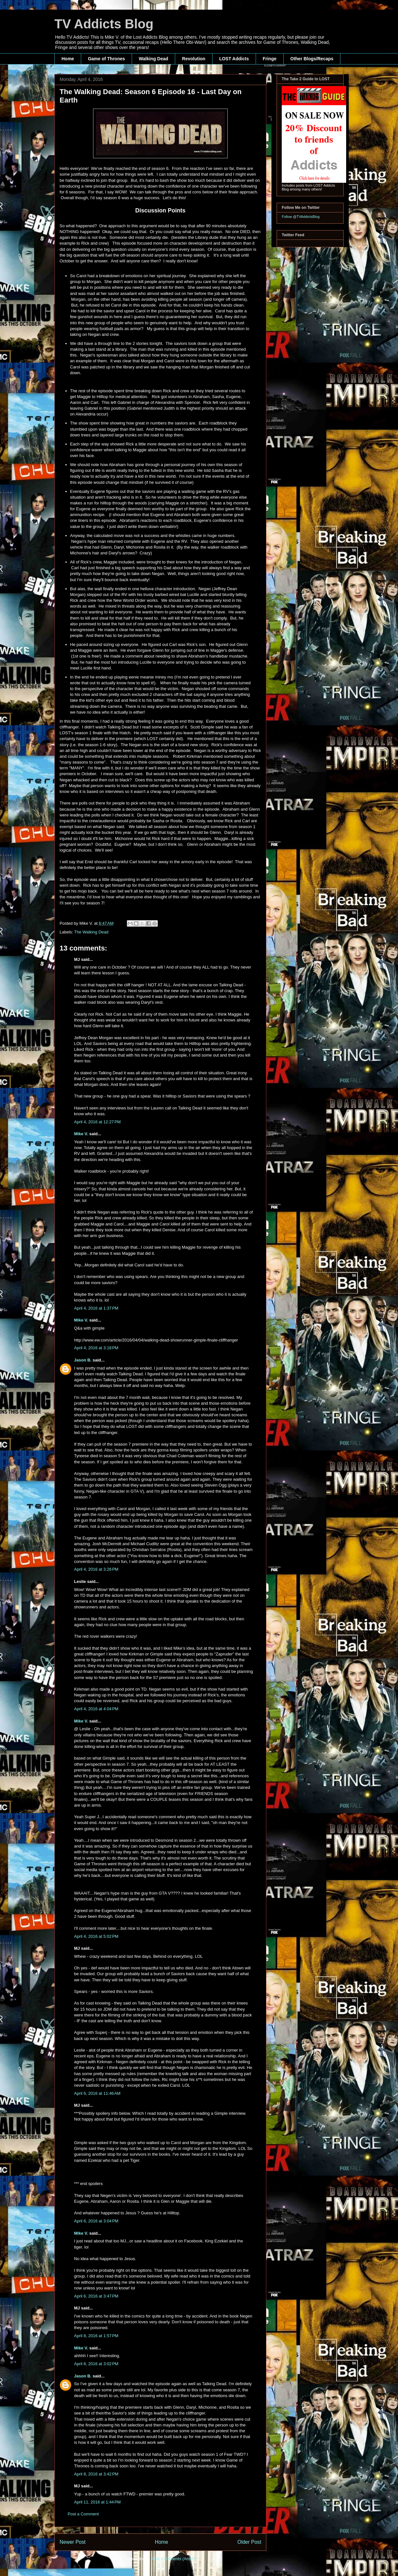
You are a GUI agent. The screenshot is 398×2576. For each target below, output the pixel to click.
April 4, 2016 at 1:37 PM (96, 1308)
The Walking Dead (91, 932)
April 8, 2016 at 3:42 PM (96, 2474)
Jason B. (82, 1360)
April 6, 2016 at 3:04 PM (96, 2221)
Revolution (193, 58)
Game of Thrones (106, 58)
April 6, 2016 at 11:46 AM (97, 2093)
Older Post (249, 2542)
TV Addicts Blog (103, 24)
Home (68, 58)
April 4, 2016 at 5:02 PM (96, 1936)
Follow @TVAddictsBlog (300, 217)
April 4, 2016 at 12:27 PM (97, 1121)
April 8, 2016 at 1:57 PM (96, 2335)
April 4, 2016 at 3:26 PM (96, 1569)
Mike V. (81, 1133)
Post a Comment (83, 2514)
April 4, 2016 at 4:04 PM (96, 1708)
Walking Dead (153, 58)
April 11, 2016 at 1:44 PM (97, 2502)
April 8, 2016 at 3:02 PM (96, 2363)
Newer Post (73, 2542)
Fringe (270, 58)
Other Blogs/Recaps (312, 58)
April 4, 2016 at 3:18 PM (96, 1347)
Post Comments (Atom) (173, 2558)
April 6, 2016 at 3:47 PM (96, 2296)
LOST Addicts (234, 58)
